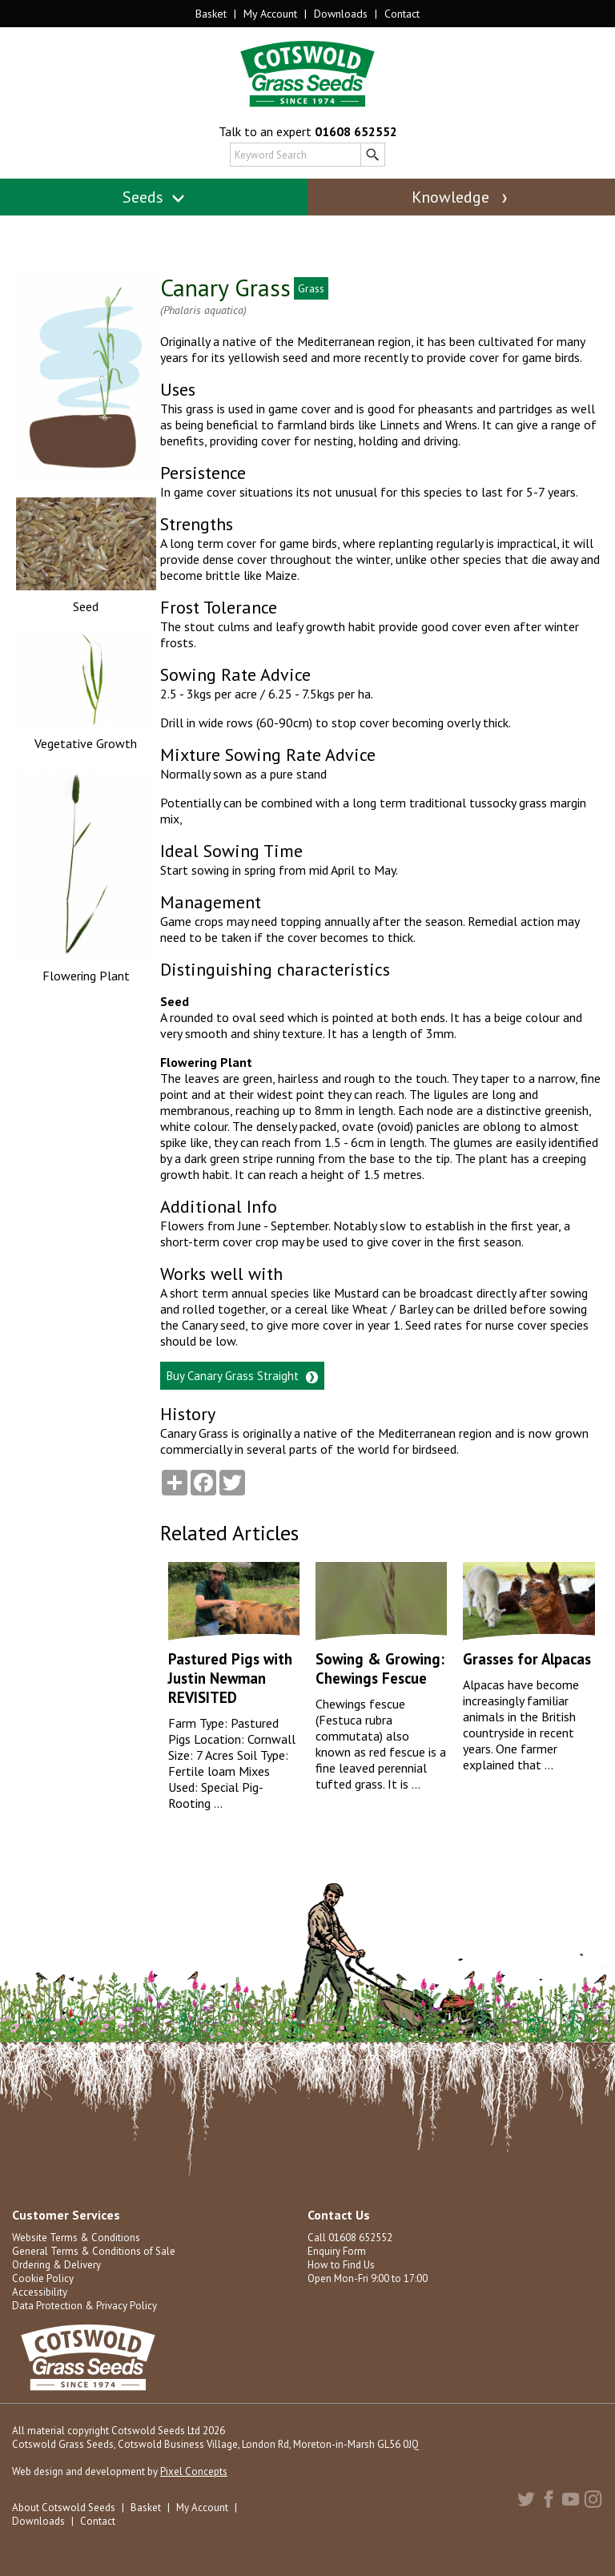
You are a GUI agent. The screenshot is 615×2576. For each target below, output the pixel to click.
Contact (402, 13)
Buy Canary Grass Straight (242, 1375)
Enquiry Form (337, 2251)
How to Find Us (341, 2265)
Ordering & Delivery (56, 2265)
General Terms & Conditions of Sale (93, 2251)
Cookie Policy (43, 2278)
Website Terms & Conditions (76, 2237)
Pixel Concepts (193, 2471)
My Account (270, 13)
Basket (211, 13)
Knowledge (461, 197)
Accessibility (39, 2292)
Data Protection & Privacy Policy (84, 2305)
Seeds (154, 197)
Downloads (341, 13)
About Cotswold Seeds (63, 2507)
